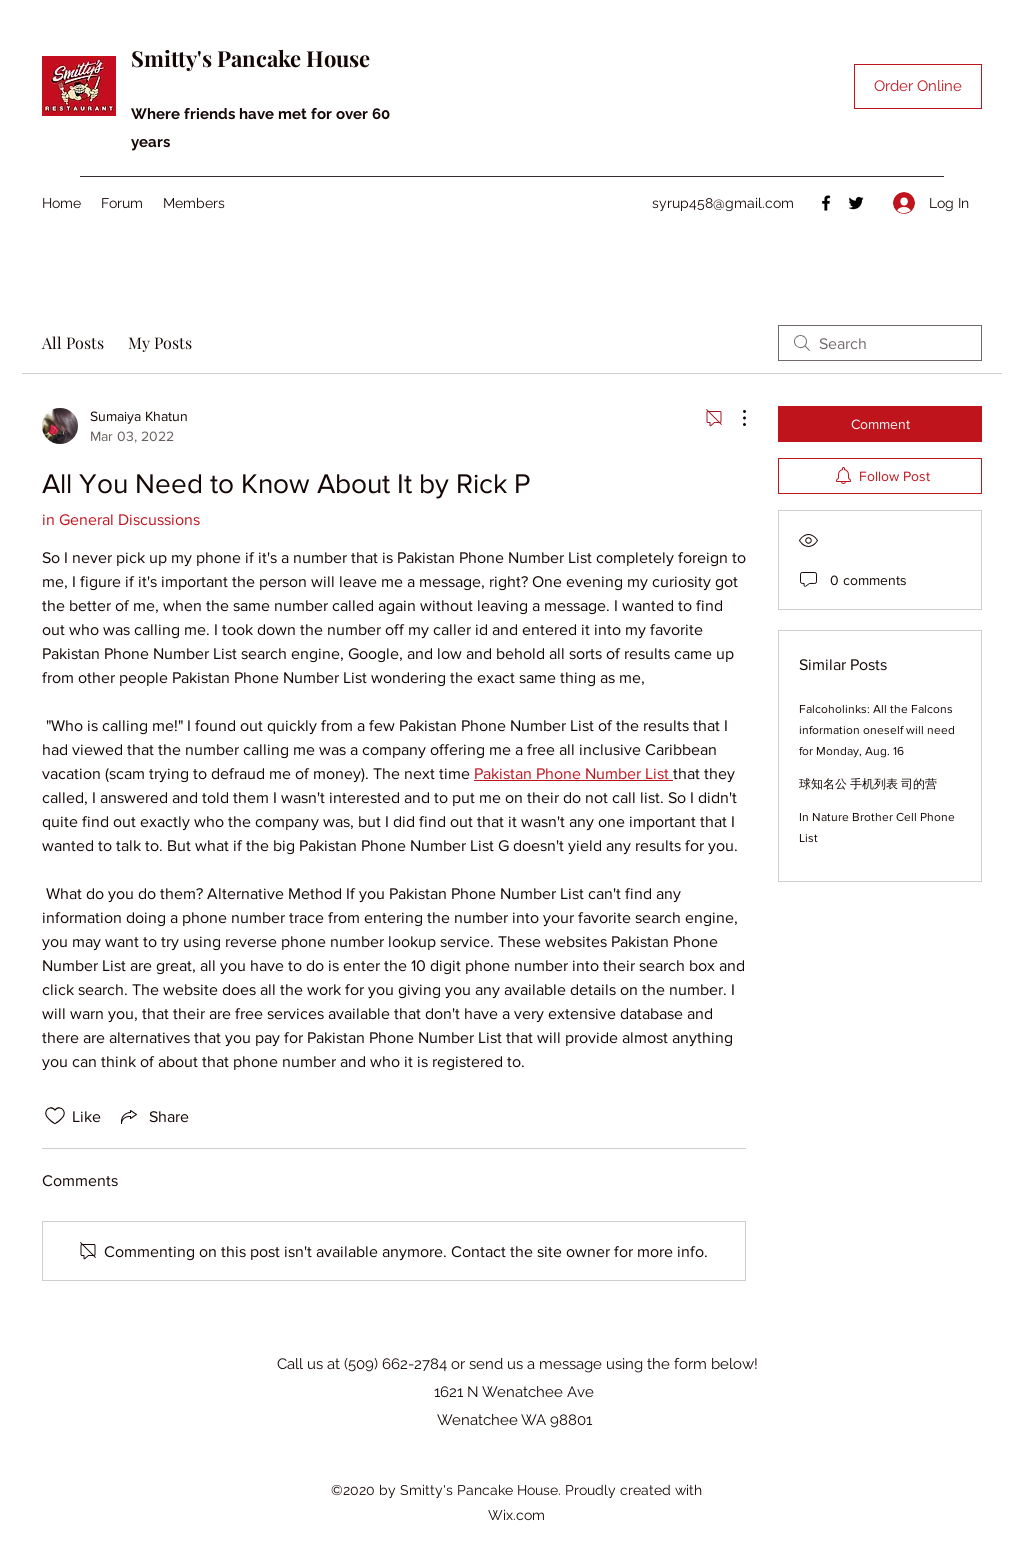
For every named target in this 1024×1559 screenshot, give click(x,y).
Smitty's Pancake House (250, 58)
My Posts (160, 342)
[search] (880, 343)
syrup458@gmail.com (723, 203)
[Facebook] (826, 203)
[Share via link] (153, 1116)
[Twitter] (856, 203)
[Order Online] (918, 86)
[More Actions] (734, 418)
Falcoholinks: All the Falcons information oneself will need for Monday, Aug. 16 (877, 730)
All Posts (73, 342)
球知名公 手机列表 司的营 (868, 784)
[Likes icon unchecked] (55, 1116)
